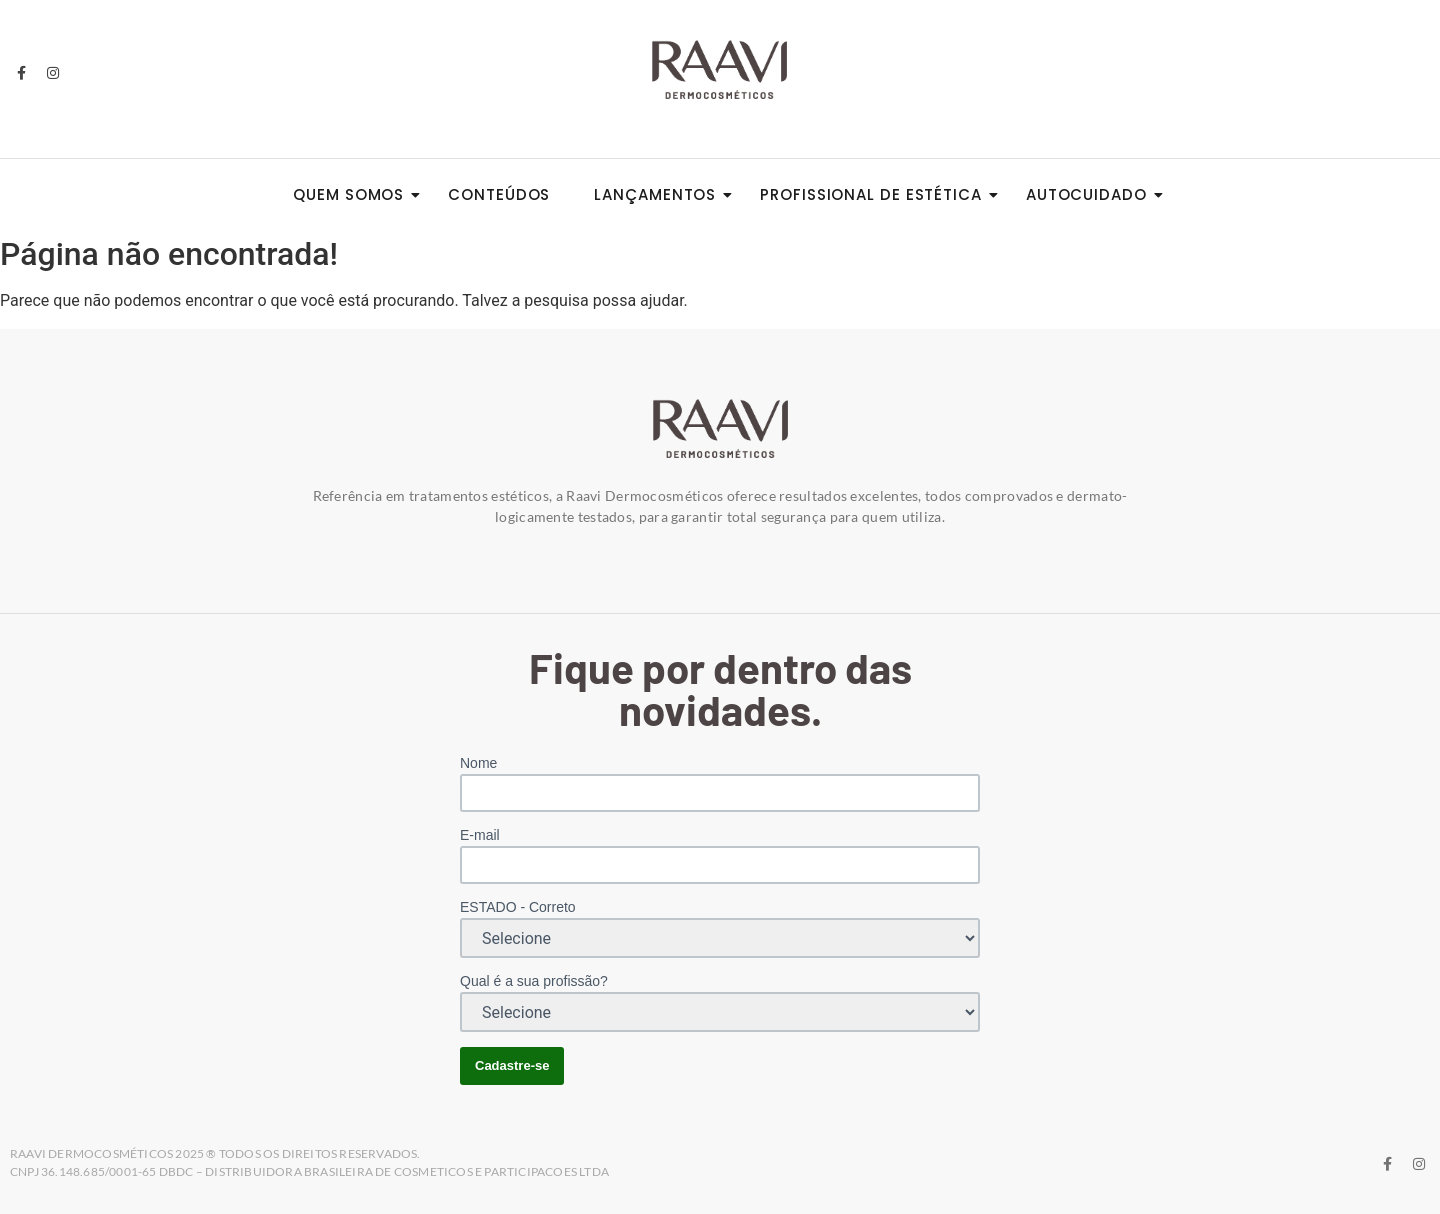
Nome (478, 763)
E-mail (480, 835)
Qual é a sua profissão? (534, 981)
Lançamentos (661, 194)
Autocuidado (1092, 194)
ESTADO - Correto (518, 907)
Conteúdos (499, 194)
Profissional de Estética (877, 194)
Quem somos (354, 194)
